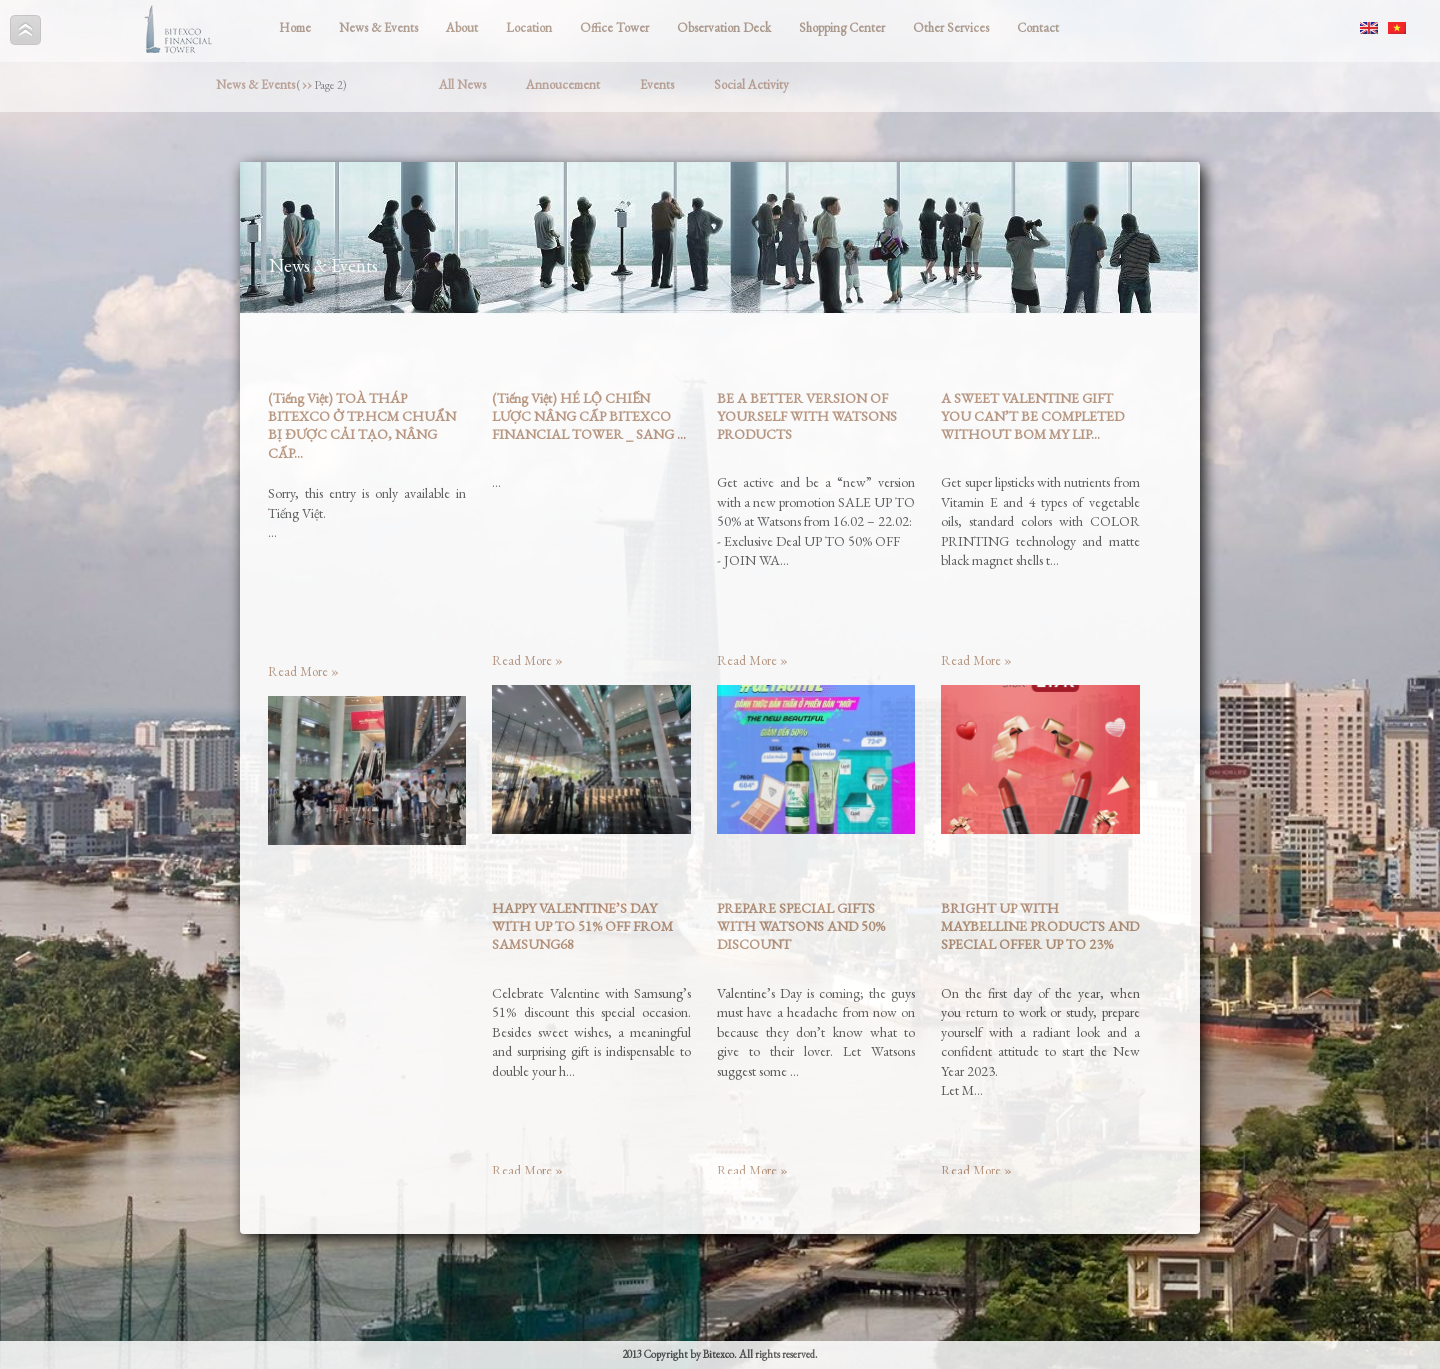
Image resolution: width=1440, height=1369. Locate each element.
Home (295, 27)
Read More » (303, 671)
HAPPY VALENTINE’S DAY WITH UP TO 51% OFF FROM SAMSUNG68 (582, 926)
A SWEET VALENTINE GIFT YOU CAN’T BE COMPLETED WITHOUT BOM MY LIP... (1032, 416)
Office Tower (614, 27)
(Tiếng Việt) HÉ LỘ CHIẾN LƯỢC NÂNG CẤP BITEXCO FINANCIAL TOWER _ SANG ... (589, 416)
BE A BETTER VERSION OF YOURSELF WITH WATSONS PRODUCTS (807, 416)
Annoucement (563, 84)
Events (657, 84)
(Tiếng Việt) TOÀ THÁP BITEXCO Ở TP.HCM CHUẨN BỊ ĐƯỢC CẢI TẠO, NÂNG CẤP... (362, 425)
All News (462, 84)
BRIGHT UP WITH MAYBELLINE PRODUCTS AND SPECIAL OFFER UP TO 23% (1040, 926)
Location (529, 27)
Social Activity (751, 84)
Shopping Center (842, 27)
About (462, 27)
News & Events (378, 27)
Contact (1038, 27)
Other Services (951, 27)
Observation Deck (724, 27)
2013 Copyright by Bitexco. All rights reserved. (720, 1354)
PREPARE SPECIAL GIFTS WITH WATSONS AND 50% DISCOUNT (801, 926)
